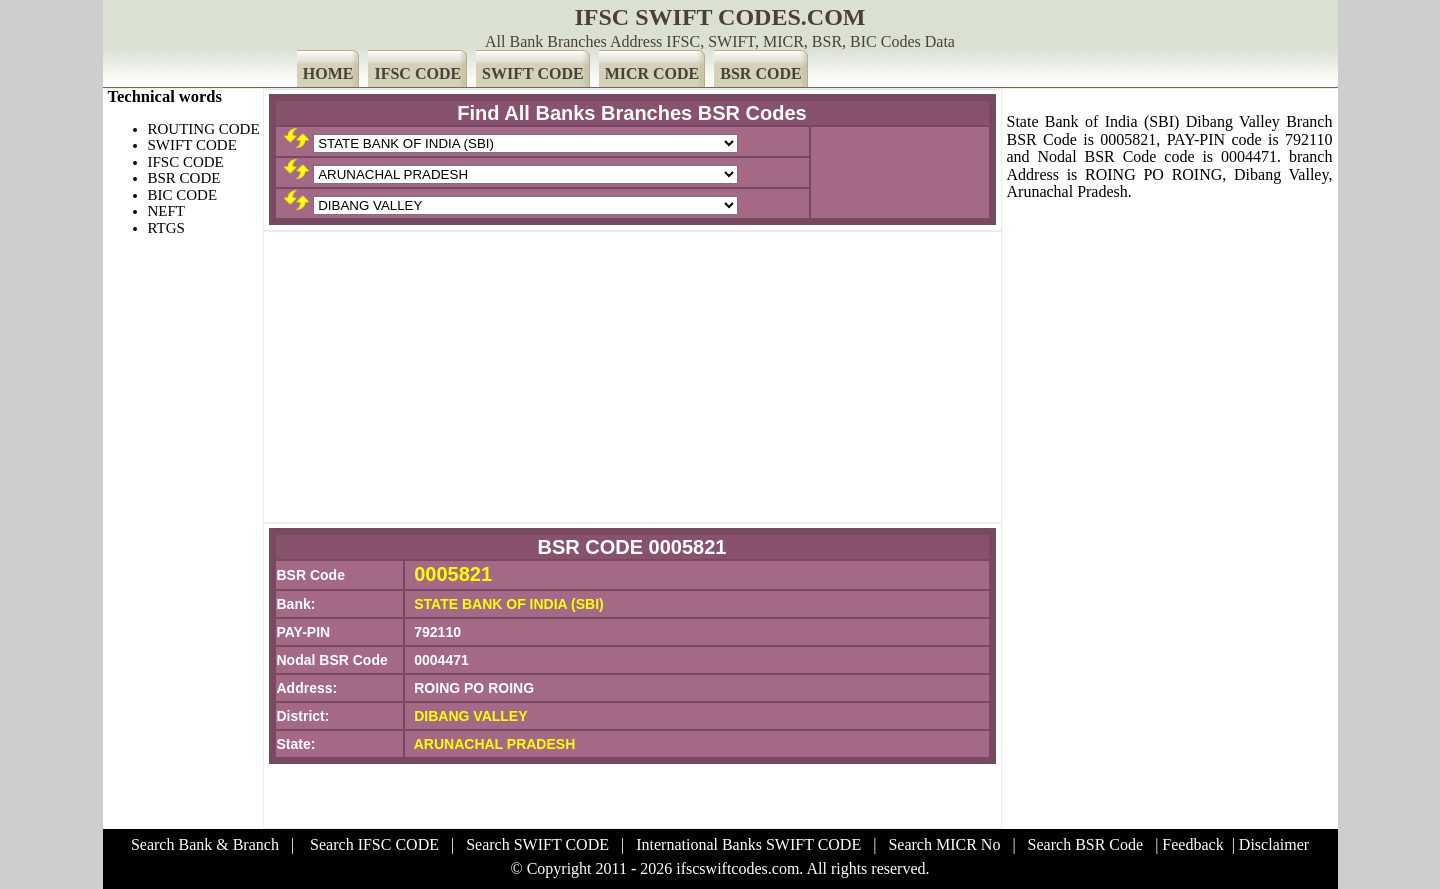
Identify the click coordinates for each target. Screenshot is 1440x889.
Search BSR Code (1086, 844)
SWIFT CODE (533, 73)
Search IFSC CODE (374, 844)
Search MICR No (944, 844)
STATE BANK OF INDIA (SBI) (509, 604)
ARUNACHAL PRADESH (495, 744)
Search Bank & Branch (205, 844)
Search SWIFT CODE (537, 844)
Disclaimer (1274, 844)
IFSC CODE (417, 73)
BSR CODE (760, 73)
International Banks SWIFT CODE (748, 844)
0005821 (453, 574)
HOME (328, 73)
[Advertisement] (632, 377)
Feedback (1192, 844)
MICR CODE (652, 73)
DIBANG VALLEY (470, 716)
